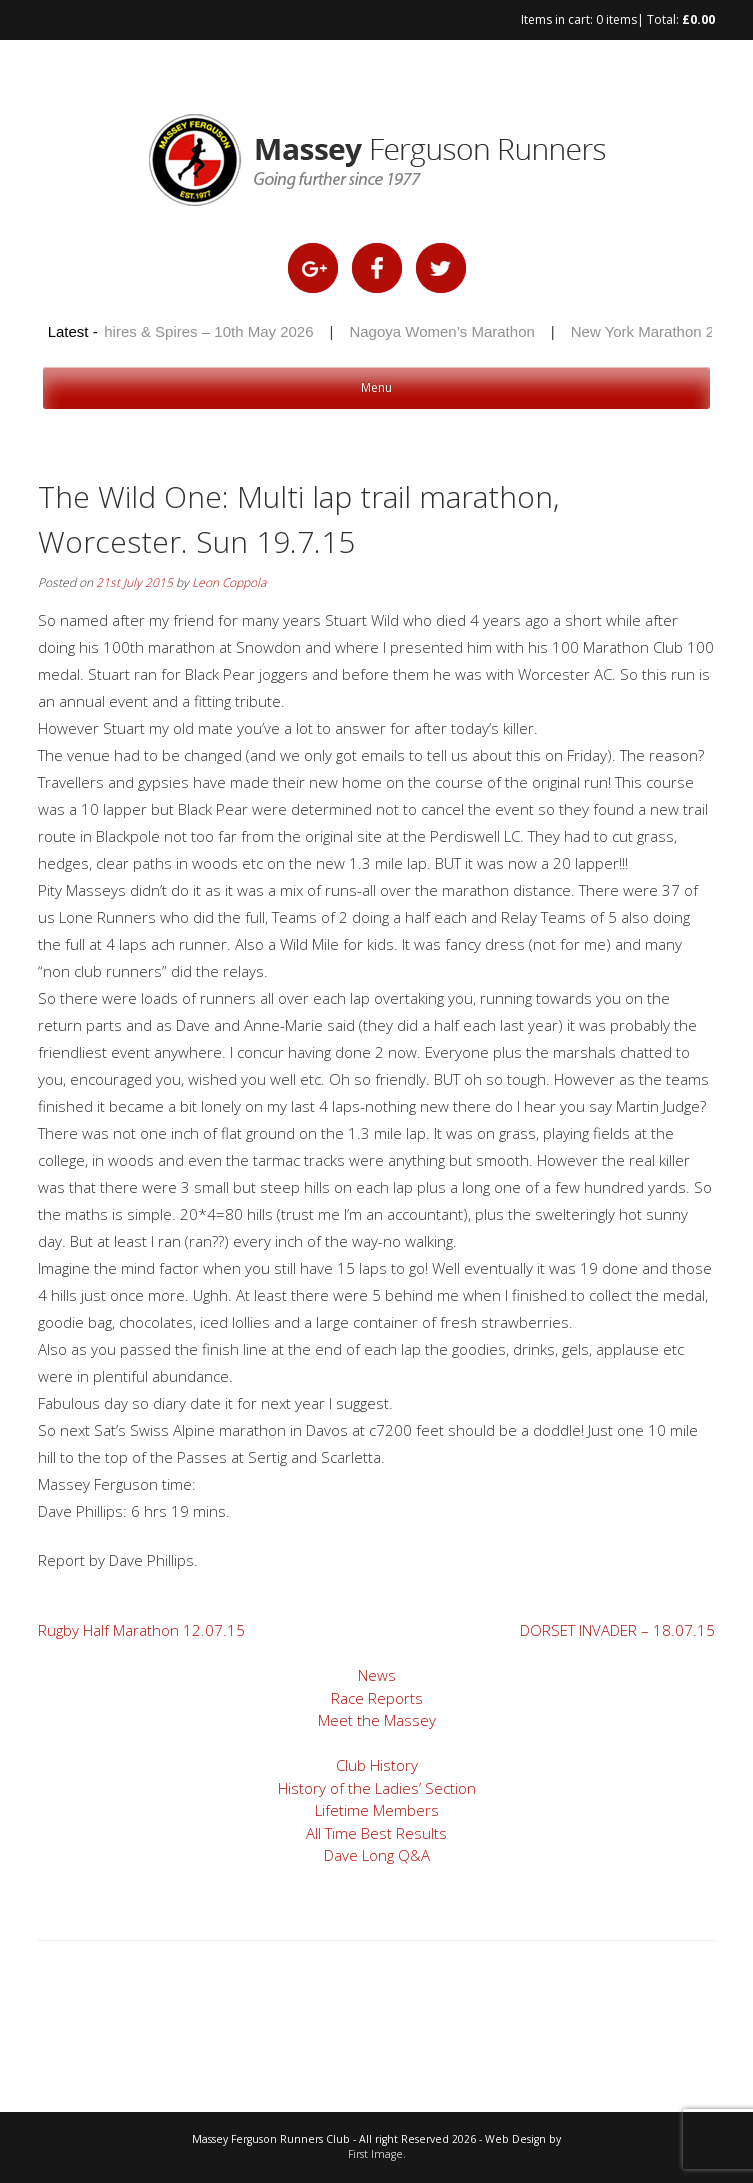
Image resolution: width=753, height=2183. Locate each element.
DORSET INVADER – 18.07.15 (617, 1630)
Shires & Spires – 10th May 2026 (206, 331)
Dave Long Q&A (377, 1855)
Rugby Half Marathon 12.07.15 (141, 1630)
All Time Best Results (376, 1833)
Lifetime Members (377, 1810)
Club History (377, 1765)
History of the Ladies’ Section (377, 1788)
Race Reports (377, 1698)
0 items (616, 19)
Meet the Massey (377, 1720)
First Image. (377, 2154)
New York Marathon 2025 (658, 331)
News (377, 1675)
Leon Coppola (229, 582)
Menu (376, 387)
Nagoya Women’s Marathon (444, 331)
